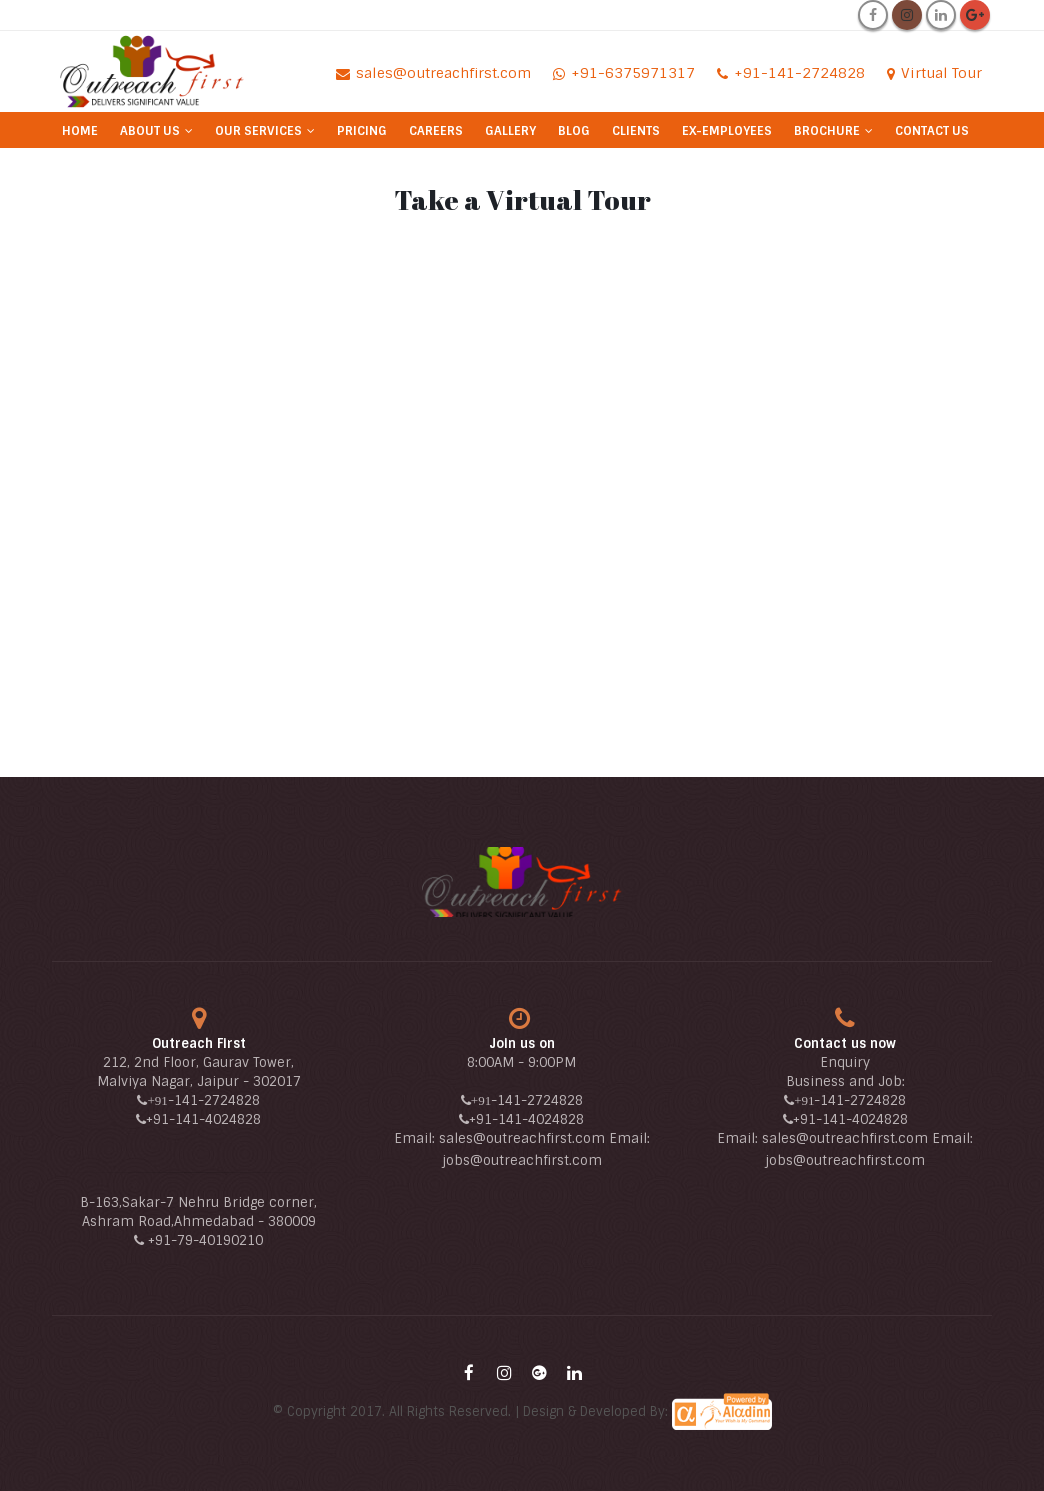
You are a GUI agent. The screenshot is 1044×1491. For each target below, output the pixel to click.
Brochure (827, 131)
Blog (574, 131)
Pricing (362, 131)
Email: (416, 1138)
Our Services (258, 131)
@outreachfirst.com (536, 1160)
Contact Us (932, 131)
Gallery (510, 131)
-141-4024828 (215, 1119)
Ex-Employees (727, 131)
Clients (636, 131)
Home (80, 131)
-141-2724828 (214, 1100)
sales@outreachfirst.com (522, 1138)
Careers (436, 131)
